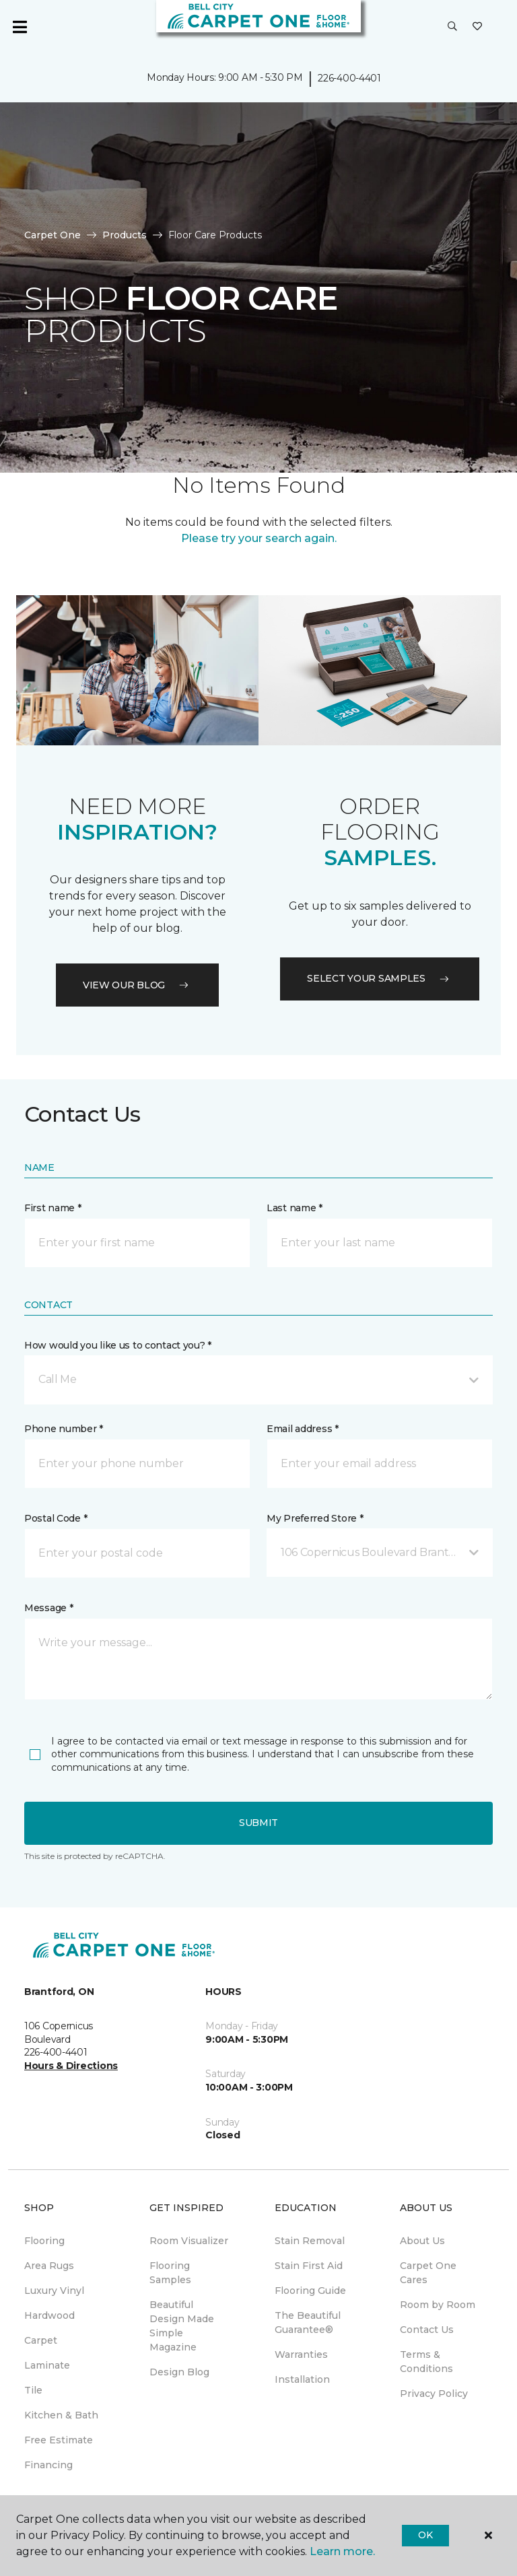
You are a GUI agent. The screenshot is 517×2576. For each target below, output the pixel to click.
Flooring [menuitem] (44, 2241)
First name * (52, 1208)
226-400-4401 (349, 78)
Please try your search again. (259, 538)
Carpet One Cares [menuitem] (428, 2273)
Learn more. (342, 2551)
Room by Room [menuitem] (437, 2305)
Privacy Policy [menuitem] (434, 2393)
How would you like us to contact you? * (117, 1345)
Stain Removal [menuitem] (310, 2241)
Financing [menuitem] (48, 2465)
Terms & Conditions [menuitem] (426, 2361)
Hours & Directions (71, 2066)
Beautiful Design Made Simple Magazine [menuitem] (181, 2326)
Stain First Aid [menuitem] (309, 2266)
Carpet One (52, 235)
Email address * (303, 1428)
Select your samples (379, 978)
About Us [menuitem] (422, 2241)
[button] (452, 27)
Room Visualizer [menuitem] (188, 2241)
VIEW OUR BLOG (137, 985)
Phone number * (63, 1428)
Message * (48, 1608)
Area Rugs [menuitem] (49, 2266)
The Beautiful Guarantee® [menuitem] (308, 2322)
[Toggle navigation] (19, 27)
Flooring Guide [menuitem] (310, 2290)
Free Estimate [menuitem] (58, 2440)
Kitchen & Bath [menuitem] (61, 2415)
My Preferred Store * (315, 1518)
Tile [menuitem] (33, 2390)
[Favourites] (477, 27)
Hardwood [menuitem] (49, 2315)
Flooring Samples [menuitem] (170, 2273)
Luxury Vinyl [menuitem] (54, 2290)
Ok (425, 2535)
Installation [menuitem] (302, 2379)
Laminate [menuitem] (47, 2365)
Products (124, 235)
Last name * (294, 1208)
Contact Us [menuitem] (427, 2330)
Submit (258, 1823)
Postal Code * (55, 1518)
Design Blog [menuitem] (179, 2372)
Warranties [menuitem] (301, 2354)
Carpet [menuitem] (40, 2340)
